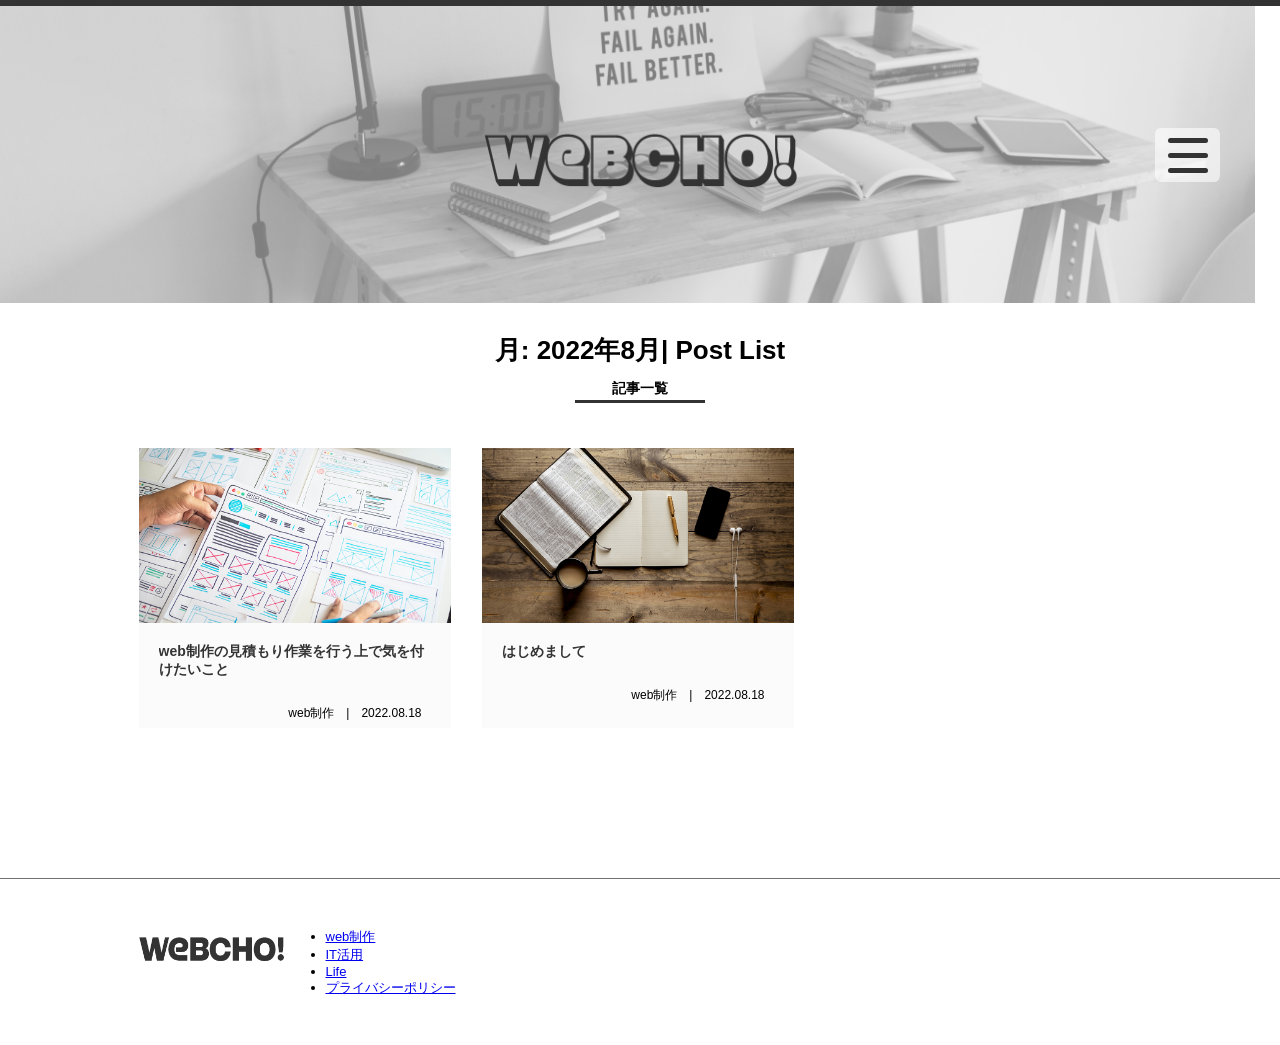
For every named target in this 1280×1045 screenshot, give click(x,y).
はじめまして (544, 651)
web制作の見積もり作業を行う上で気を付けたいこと (291, 660)
